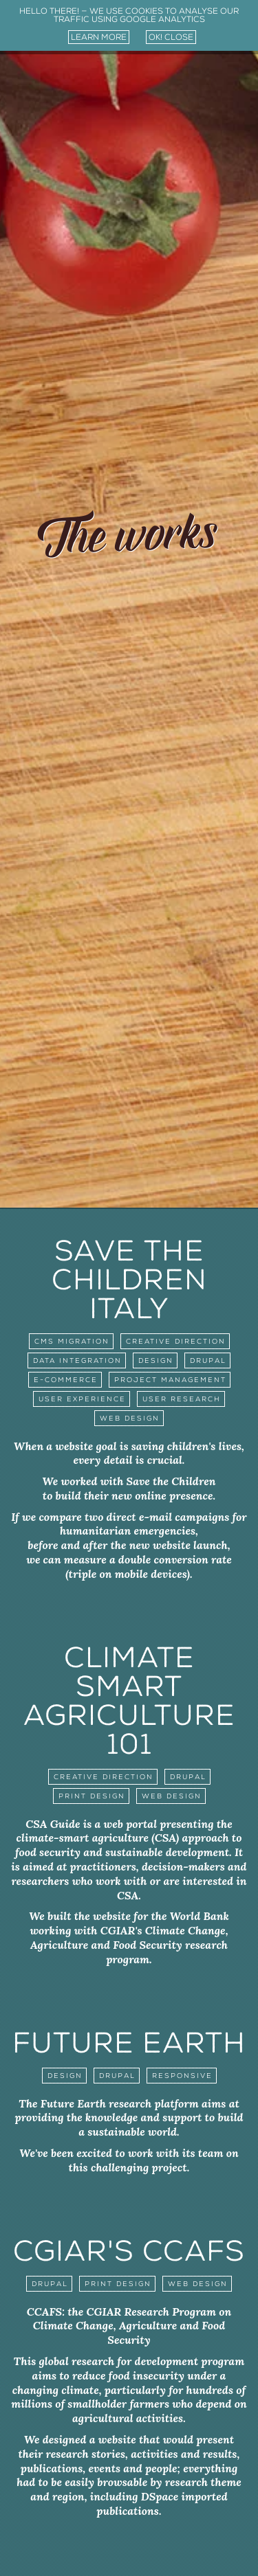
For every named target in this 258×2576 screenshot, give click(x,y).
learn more (99, 37)
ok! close (171, 37)
